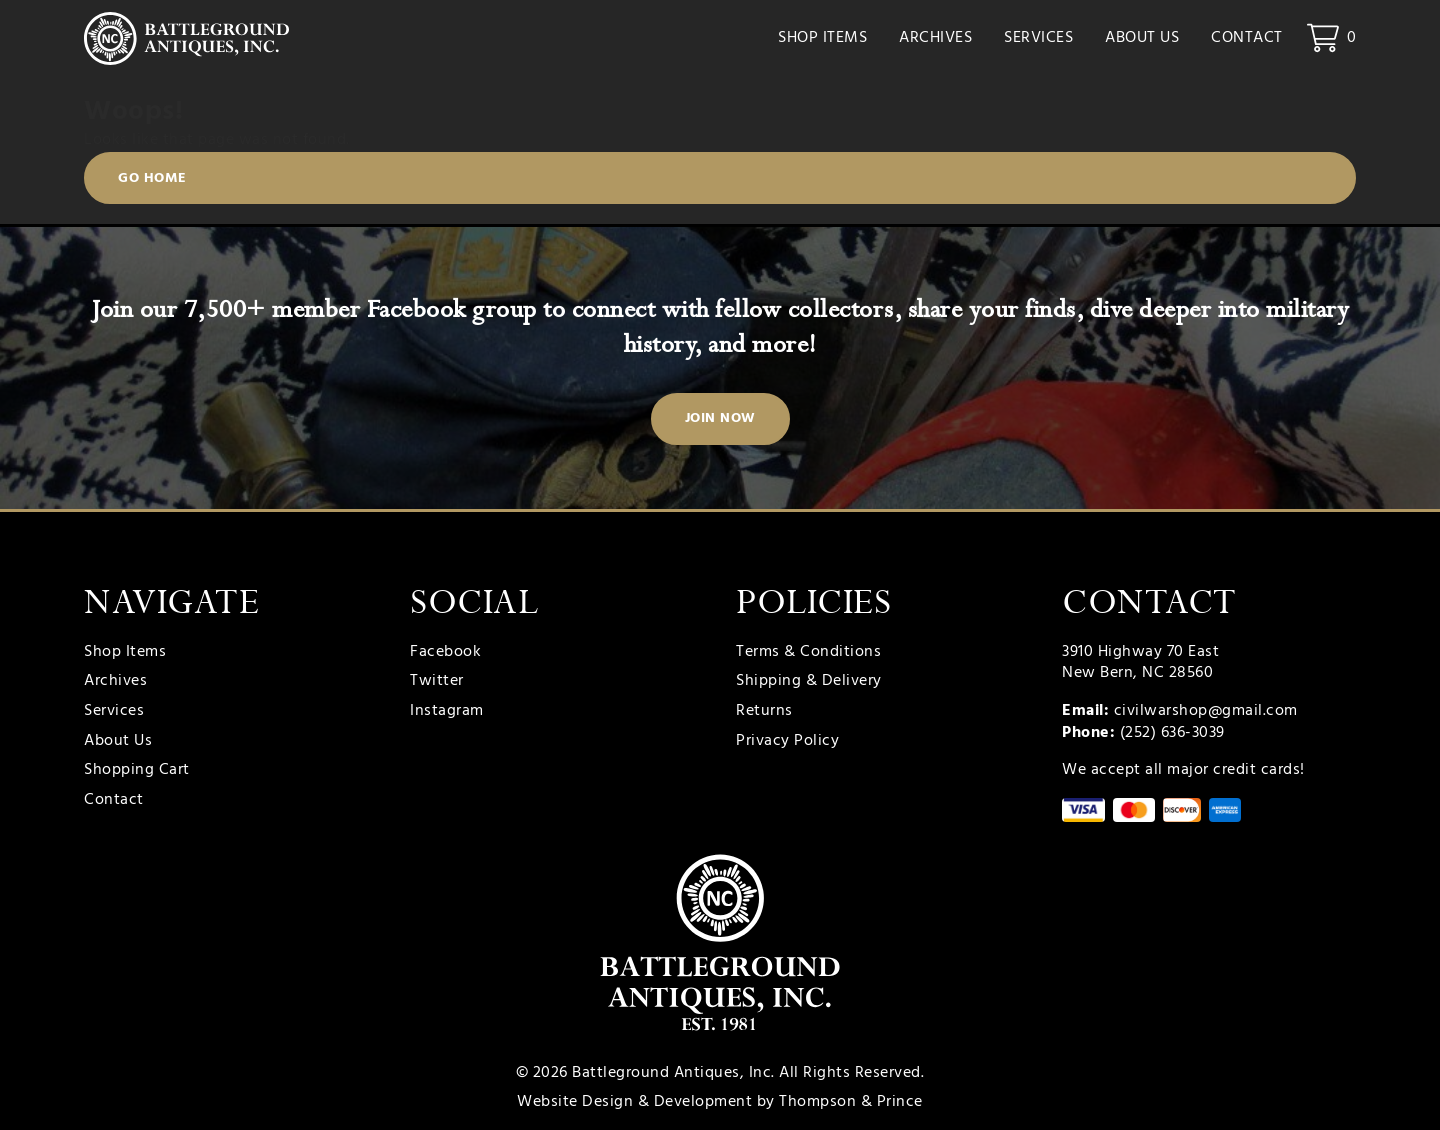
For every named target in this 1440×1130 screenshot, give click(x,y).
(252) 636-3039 (1172, 733)
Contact (1247, 40)
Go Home (152, 181)
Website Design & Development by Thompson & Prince (720, 1102)
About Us (1142, 40)
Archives (935, 40)
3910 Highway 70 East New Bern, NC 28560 (1140, 663)
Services (1038, 40)
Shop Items (822, 40)
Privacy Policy (787, 742)
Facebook (445, 653)
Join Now (720, 418)
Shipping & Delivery (809, 682)
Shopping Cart (137, 771)
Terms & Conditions (808, 653)
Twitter (437, 682)
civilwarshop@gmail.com (1206, 711)
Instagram (447, 712)
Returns (764, 712)
